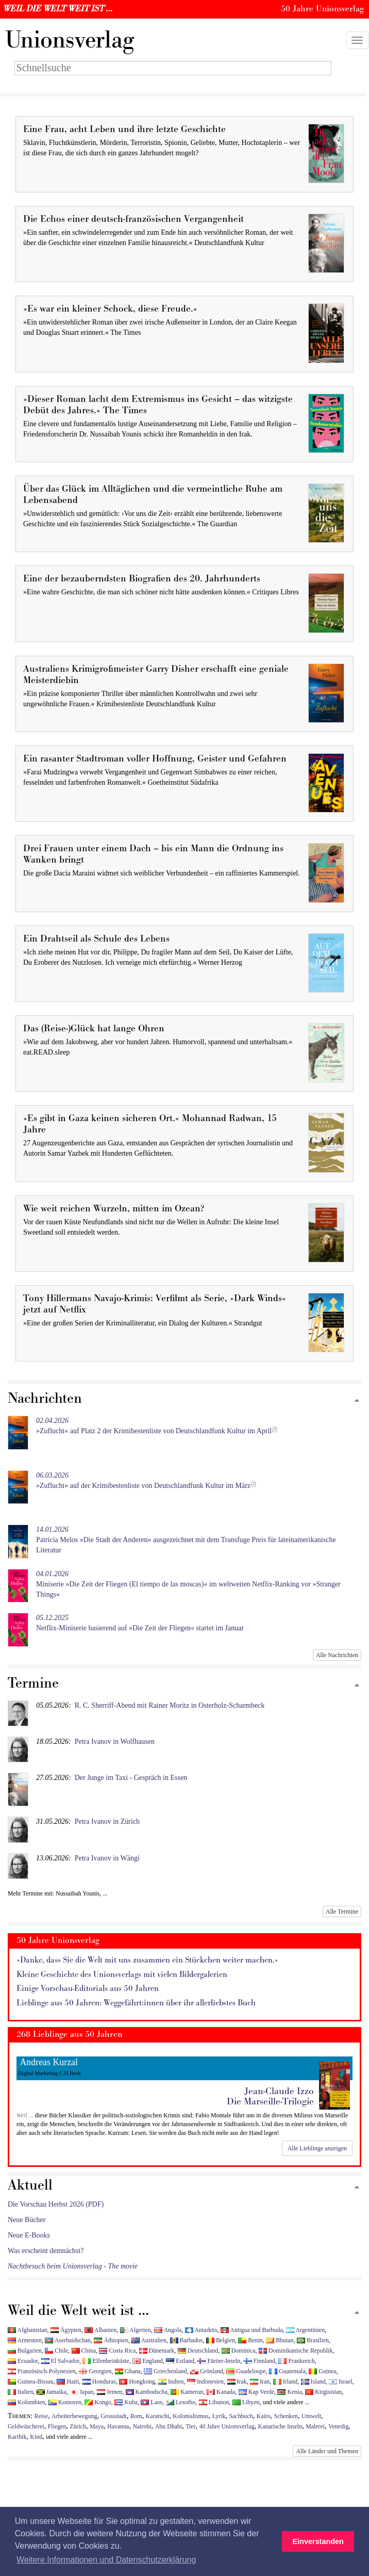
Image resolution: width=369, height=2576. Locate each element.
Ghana (128, 2371)
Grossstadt (113, 2416)
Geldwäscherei (26, 2426)
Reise (41, 2416)
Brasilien (313, 2340)
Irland (285, 2381)
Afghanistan (27, 2330)
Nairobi (141, 2426)
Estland (180, 2360)
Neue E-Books (29, 2235)
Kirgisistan (323, 2391)
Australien (148, 2340)
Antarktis (201, 2330)
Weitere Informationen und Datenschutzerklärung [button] (106, 2559)
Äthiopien (111, 2340)
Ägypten (66, 2330)
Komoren (64, 2402)
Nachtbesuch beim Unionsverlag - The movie (73, 2266)
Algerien (135, 2330)
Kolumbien (26, 2402)
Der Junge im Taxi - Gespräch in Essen (131, 1777)
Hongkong (137, 2381)
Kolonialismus (190, 2416)
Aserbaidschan (67, 2340)
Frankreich (296, 2360)
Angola (167, 2330)
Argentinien (305, 2330)
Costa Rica (117, 2350)
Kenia (289, 2391)
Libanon (214, 2402)
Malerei (315, 2426)
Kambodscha (146, 2391)
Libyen (246, 2402)
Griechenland (165, 2371)
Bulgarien (25, 2350)
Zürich (78, 2426)
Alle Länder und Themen (327, 2451)
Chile (56, 2350)
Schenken (286, 2416)
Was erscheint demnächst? (45, 2251)
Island (313, 2381)
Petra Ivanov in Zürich (107, 1821)
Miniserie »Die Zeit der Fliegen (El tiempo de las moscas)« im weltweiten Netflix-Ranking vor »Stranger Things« (188, 1584)
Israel (340, 2381)
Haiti (68, 2381)
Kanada (221, 2391)
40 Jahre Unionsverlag (227, 2426)
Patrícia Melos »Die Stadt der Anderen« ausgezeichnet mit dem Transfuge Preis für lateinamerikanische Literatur (186, 1540)
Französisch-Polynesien (42, 2371)
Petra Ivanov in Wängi (107, 1858)
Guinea (322, 2371)
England (147, 2360)
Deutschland (198, 2350)
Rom (136, 2416)
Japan (81, 2391)
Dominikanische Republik (295, 2350)
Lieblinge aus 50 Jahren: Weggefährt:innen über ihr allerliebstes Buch (136, 2003)
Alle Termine (342, 1911)
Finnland (259, 2360)
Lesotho (180, 2402)
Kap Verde (256, 2391)
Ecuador (23, 2360)
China (84, 2350)
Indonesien (205, 2381)
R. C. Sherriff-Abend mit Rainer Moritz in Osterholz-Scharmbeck (170, 1705)
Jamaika (51, 2391)
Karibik (17, 2436)
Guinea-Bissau (31, 2381)
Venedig (338, 2426)
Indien (170, 2381)
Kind (36, 2436)
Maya (97, 2426)
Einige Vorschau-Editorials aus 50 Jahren (87, 1989)
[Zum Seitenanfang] (356, 1401)
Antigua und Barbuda (252, 2330)
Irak (237, 2381)
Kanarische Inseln (280, 2426)
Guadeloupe (245, 2371)
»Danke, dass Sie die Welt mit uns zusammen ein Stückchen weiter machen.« (147, 1960)
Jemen (109, 2391)
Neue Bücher (26, 2220)
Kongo (98, 2402)
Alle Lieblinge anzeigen (317, 2148)
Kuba (126, 2402)
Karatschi (158, 2416)
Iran (260, 2381)
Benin (250, 2340)
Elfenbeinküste (105, 2360)
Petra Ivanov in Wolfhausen (115, 1741)
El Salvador (60, 2360)
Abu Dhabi (168, 2426)
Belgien (220, 2340)
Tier (190, 2426)
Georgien (95, 2371)
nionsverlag (69, 40)
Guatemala (287, 2371)
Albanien (100, 2330)
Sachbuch (241, 2416)
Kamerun (187, 2391)
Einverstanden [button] (318, 2541)
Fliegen (57, 2426)
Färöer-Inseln (218, 2360)
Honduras (99, 2381)
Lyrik (219, 2416)
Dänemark (157, 2350)
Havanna (118, 2426)
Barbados (186, 2340)
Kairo (264, 2416)
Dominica (239, 2350)
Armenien (25, 2340)
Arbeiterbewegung (74, 2416)
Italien (20, 2391)
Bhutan (279, 2340)
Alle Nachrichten (337, 1655)
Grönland (206, 2371)
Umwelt (311, 2416)
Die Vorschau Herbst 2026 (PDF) (56, 2204)
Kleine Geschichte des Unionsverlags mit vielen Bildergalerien (121, 1975)
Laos (151, 2402)
